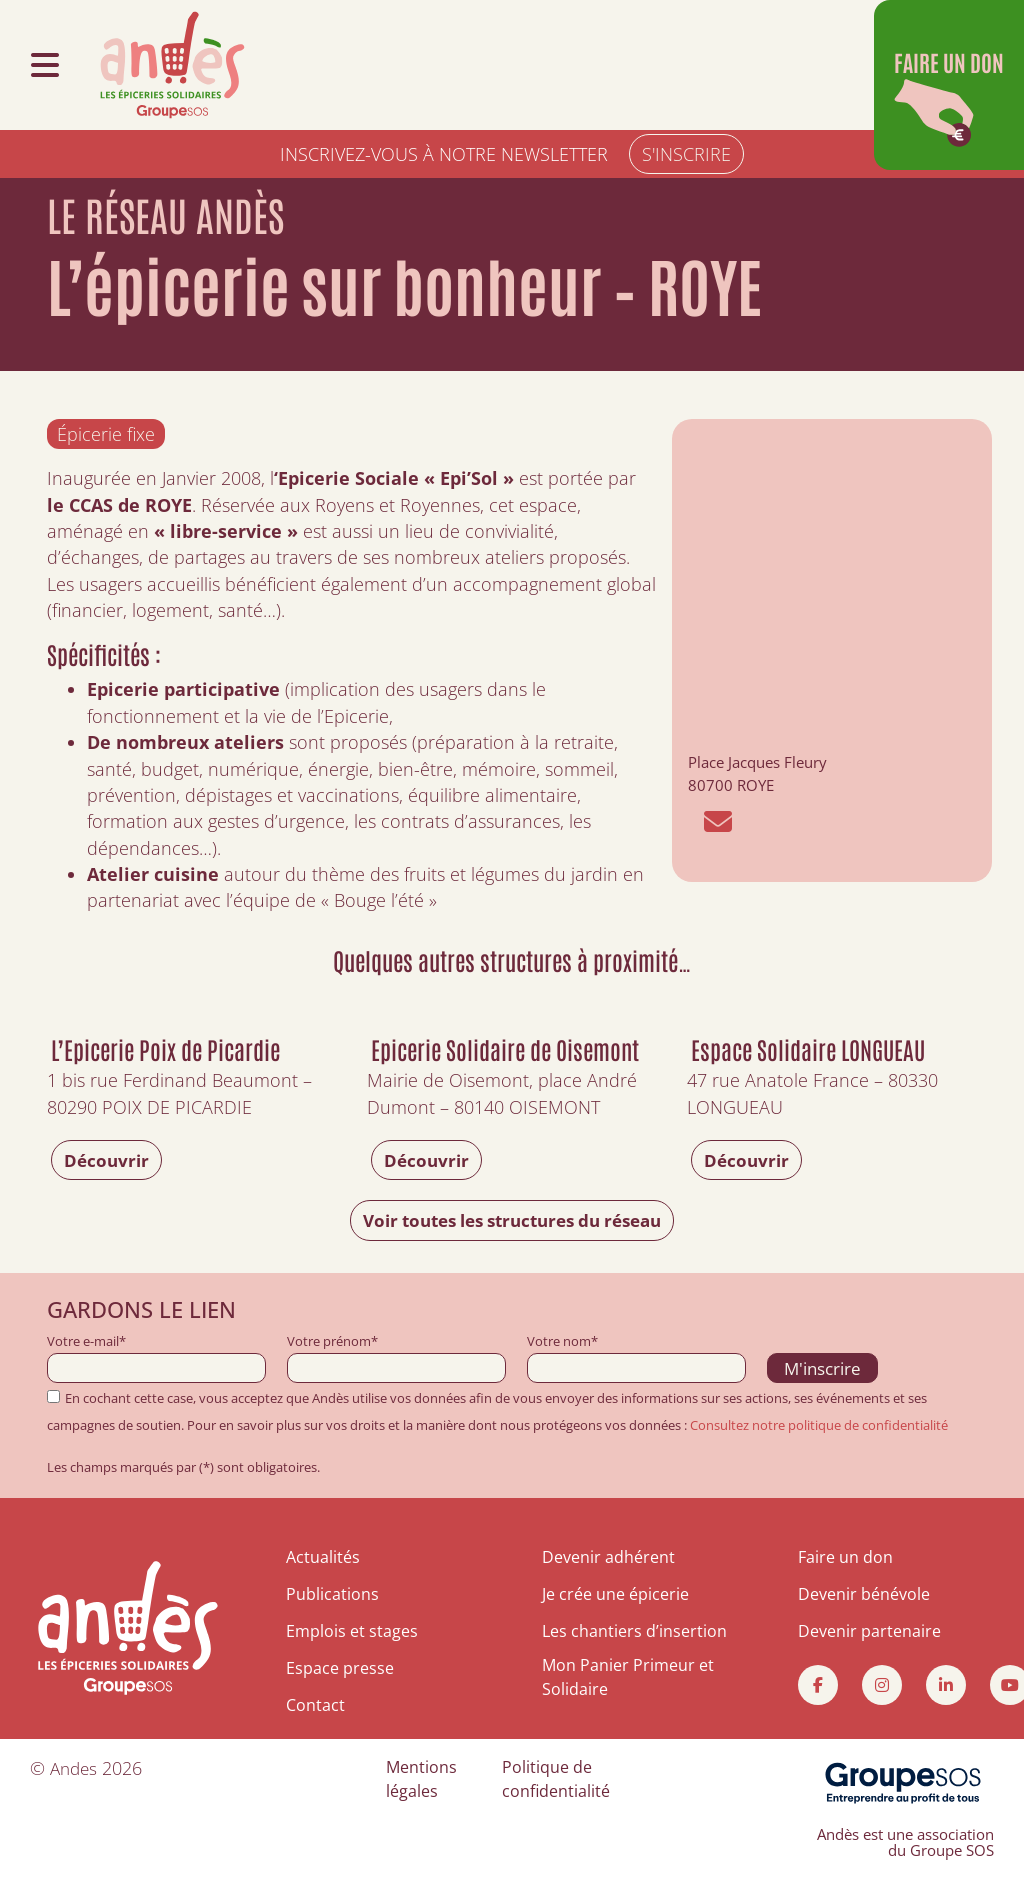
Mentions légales (421, 1777)
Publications (332, 1594)
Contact (315, 1703)
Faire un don (845, 1558)
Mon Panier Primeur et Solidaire (628, 1677)
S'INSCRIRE (686, 154)
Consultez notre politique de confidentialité (819, 1425)
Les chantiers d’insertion (634, 1631)
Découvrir (108, 1160)
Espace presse (340, 1667)
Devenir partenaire (869, 1631)
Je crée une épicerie (615, 1594)
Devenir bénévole (864, 1594)
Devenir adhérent (608, 1558)
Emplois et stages (352, 1631)
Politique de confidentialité (556, 1777)
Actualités (323, 1558)
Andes (75, 1766)
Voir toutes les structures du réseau (512, 1221)
